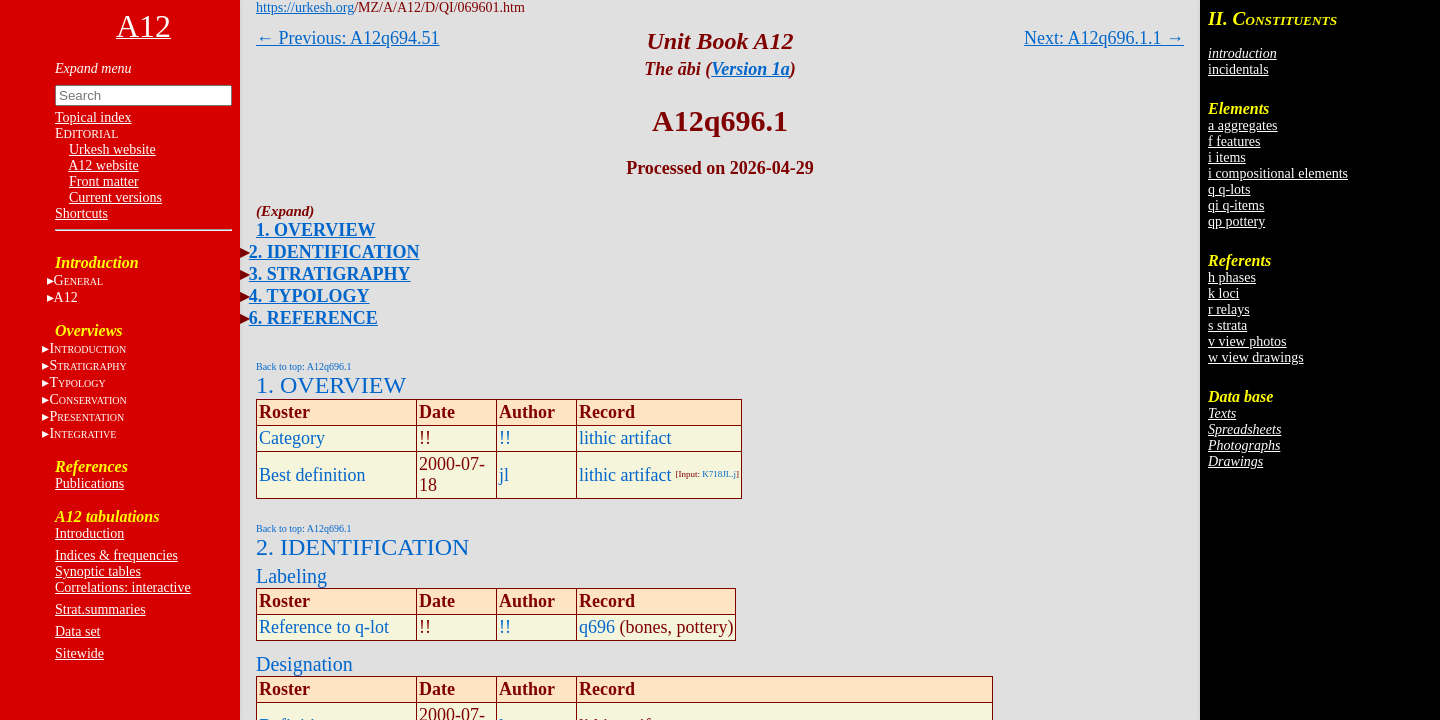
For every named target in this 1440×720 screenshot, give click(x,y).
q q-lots (1229, 189)
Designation (304, 664)
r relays (1229, 309)
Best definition (312, 475)
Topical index (93, 117)
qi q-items (1236, 205)
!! (505, 438)
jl (504, 475)
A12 (66, 297)
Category (292, 438)
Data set (77, 631)
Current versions (115, 197)
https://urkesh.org (305, 7)
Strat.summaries (100, 609)
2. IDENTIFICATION (334, 252)
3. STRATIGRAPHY (330, 274)
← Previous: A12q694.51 (348, 38)
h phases (1232, 277)
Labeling (291, 576)
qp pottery (1236, 221)
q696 (597, 627)
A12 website (103, 165)
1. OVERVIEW (315, 230)
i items (1227, 157)
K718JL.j (719, 474)
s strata (1227, 325)
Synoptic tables (98, 571)
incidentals (1238, 69)
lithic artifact (625, 438)
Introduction (89, 533)
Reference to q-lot (324, 627)
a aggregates (1243, 125)
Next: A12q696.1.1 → (1104, 38)
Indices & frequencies (116, 555)
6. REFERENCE (313, 318)
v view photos (1247, 341)
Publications (89, 483)
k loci (1224, 293)
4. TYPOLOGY (309, 296)
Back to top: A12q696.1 (304, 366)
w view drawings (1256, 357)
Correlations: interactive (123, 587)
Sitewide (79, 653)
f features (1234, 141)
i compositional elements (1278, 173)
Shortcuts (81, 213)
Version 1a (750, 69)
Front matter (104, 181)
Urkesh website (112, 149)
